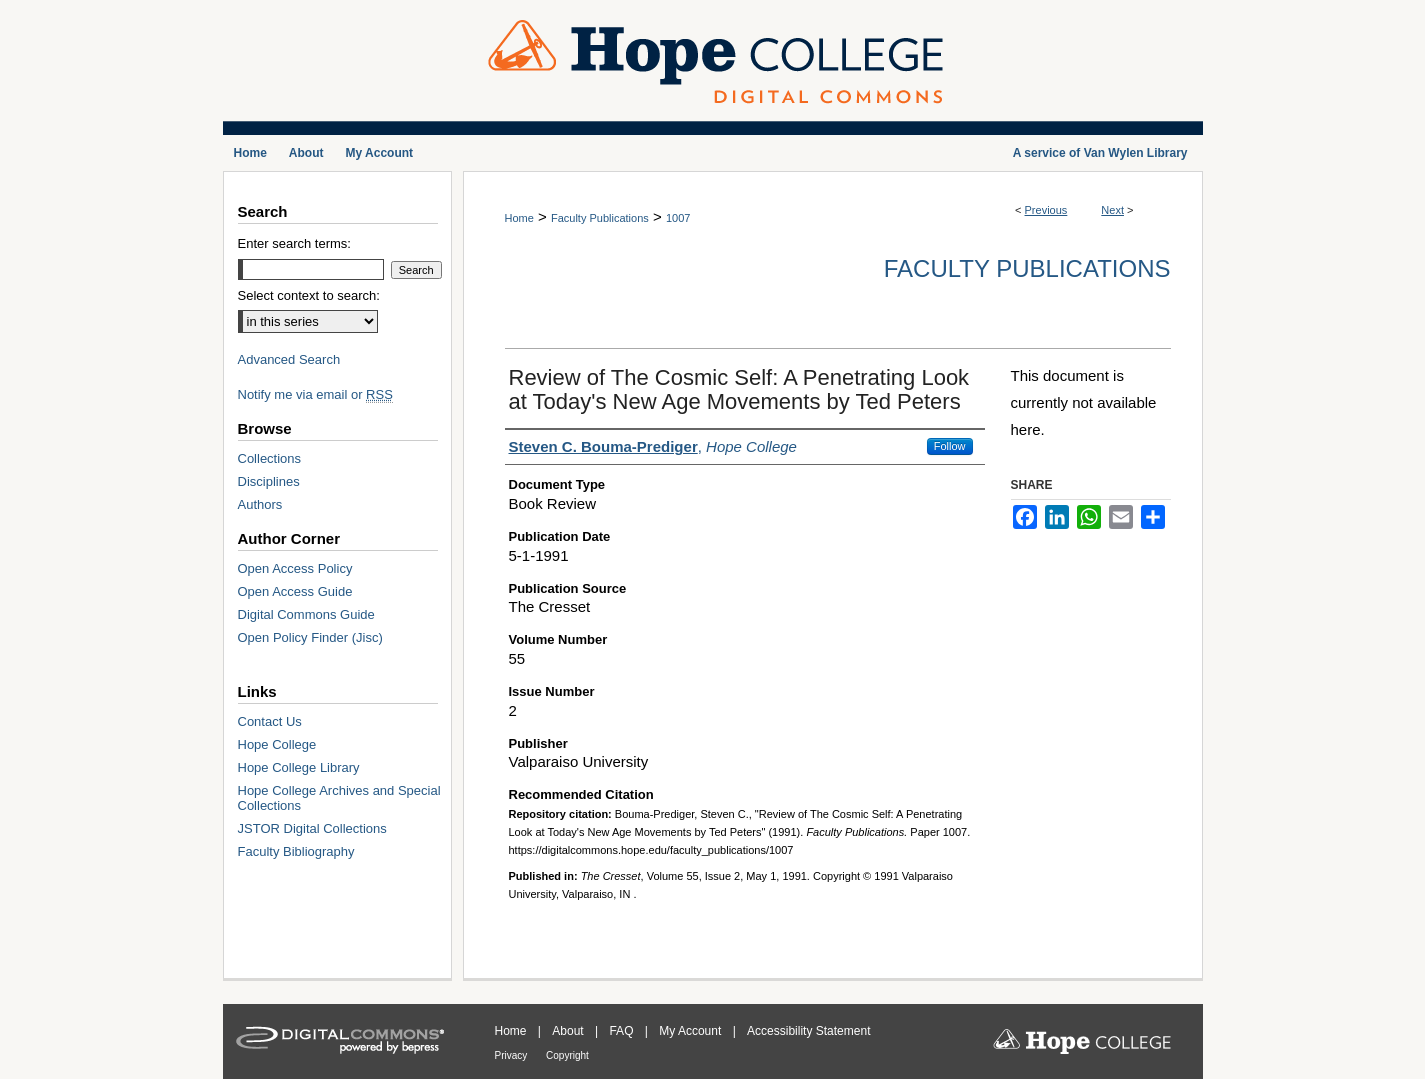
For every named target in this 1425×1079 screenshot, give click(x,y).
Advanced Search (289, 359)
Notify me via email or (315, 394)
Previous (1046, 210)
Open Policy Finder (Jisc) (310, 637)
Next (1112, 210)
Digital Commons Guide (306, 614)
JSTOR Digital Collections (312, 828)
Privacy (513, 1055)
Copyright (567, 1055)
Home (519, 218)
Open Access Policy (295, 568)
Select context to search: (309, 295)
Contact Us (270, 721)
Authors (260, 504)
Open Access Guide (295, 591)
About (569, 1031)
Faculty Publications (600, 218)
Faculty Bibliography (296, 851)
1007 (678, 218)
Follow (950, 446)
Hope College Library (299, 767)
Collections (270, 458)
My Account (691, 1031)
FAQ (622, 1031)
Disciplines (269, 481)
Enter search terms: (294, 243)
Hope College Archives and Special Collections (339, 798)
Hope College (277, 744)
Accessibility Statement (808, 1031)
